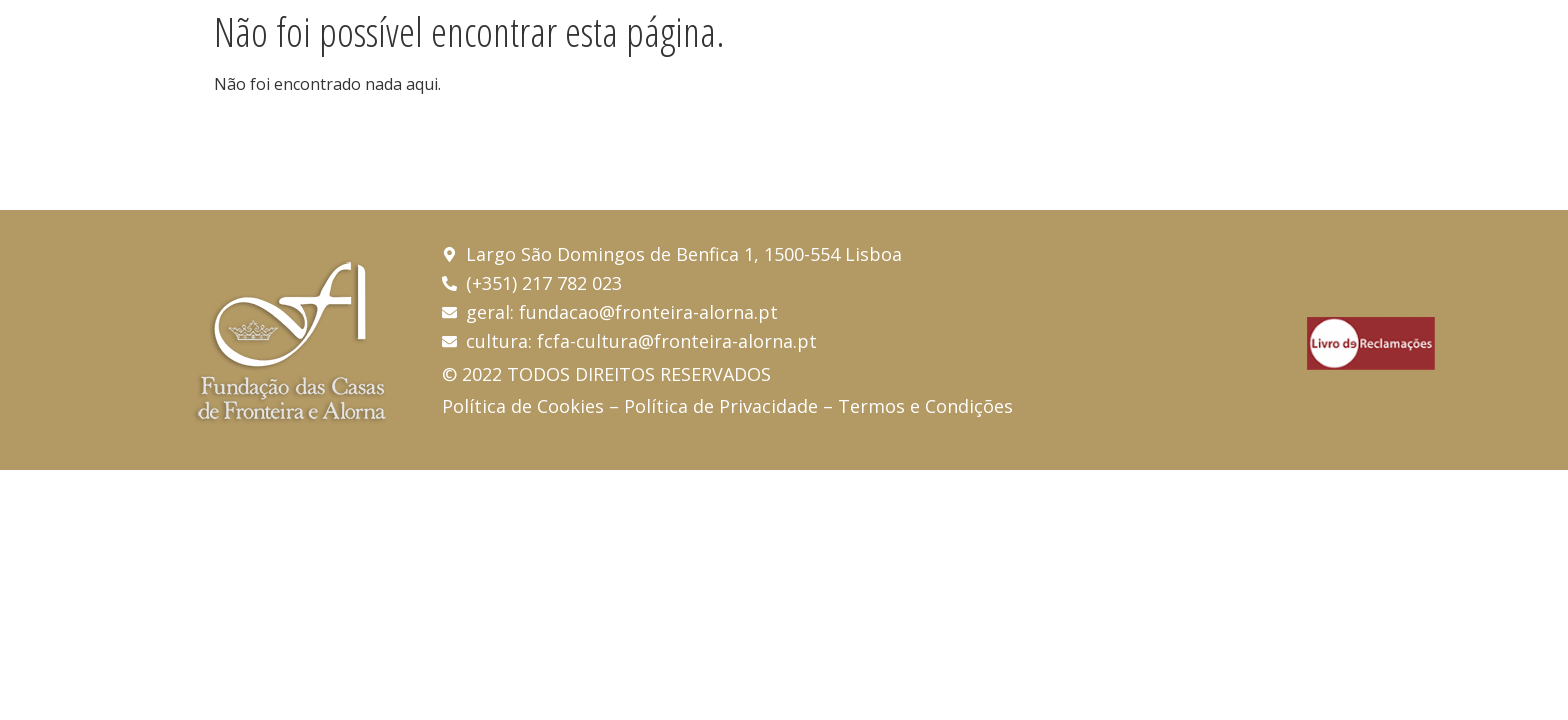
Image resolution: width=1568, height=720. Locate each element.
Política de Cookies (523, 406)
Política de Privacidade (721, 406)
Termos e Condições (925, 406)
